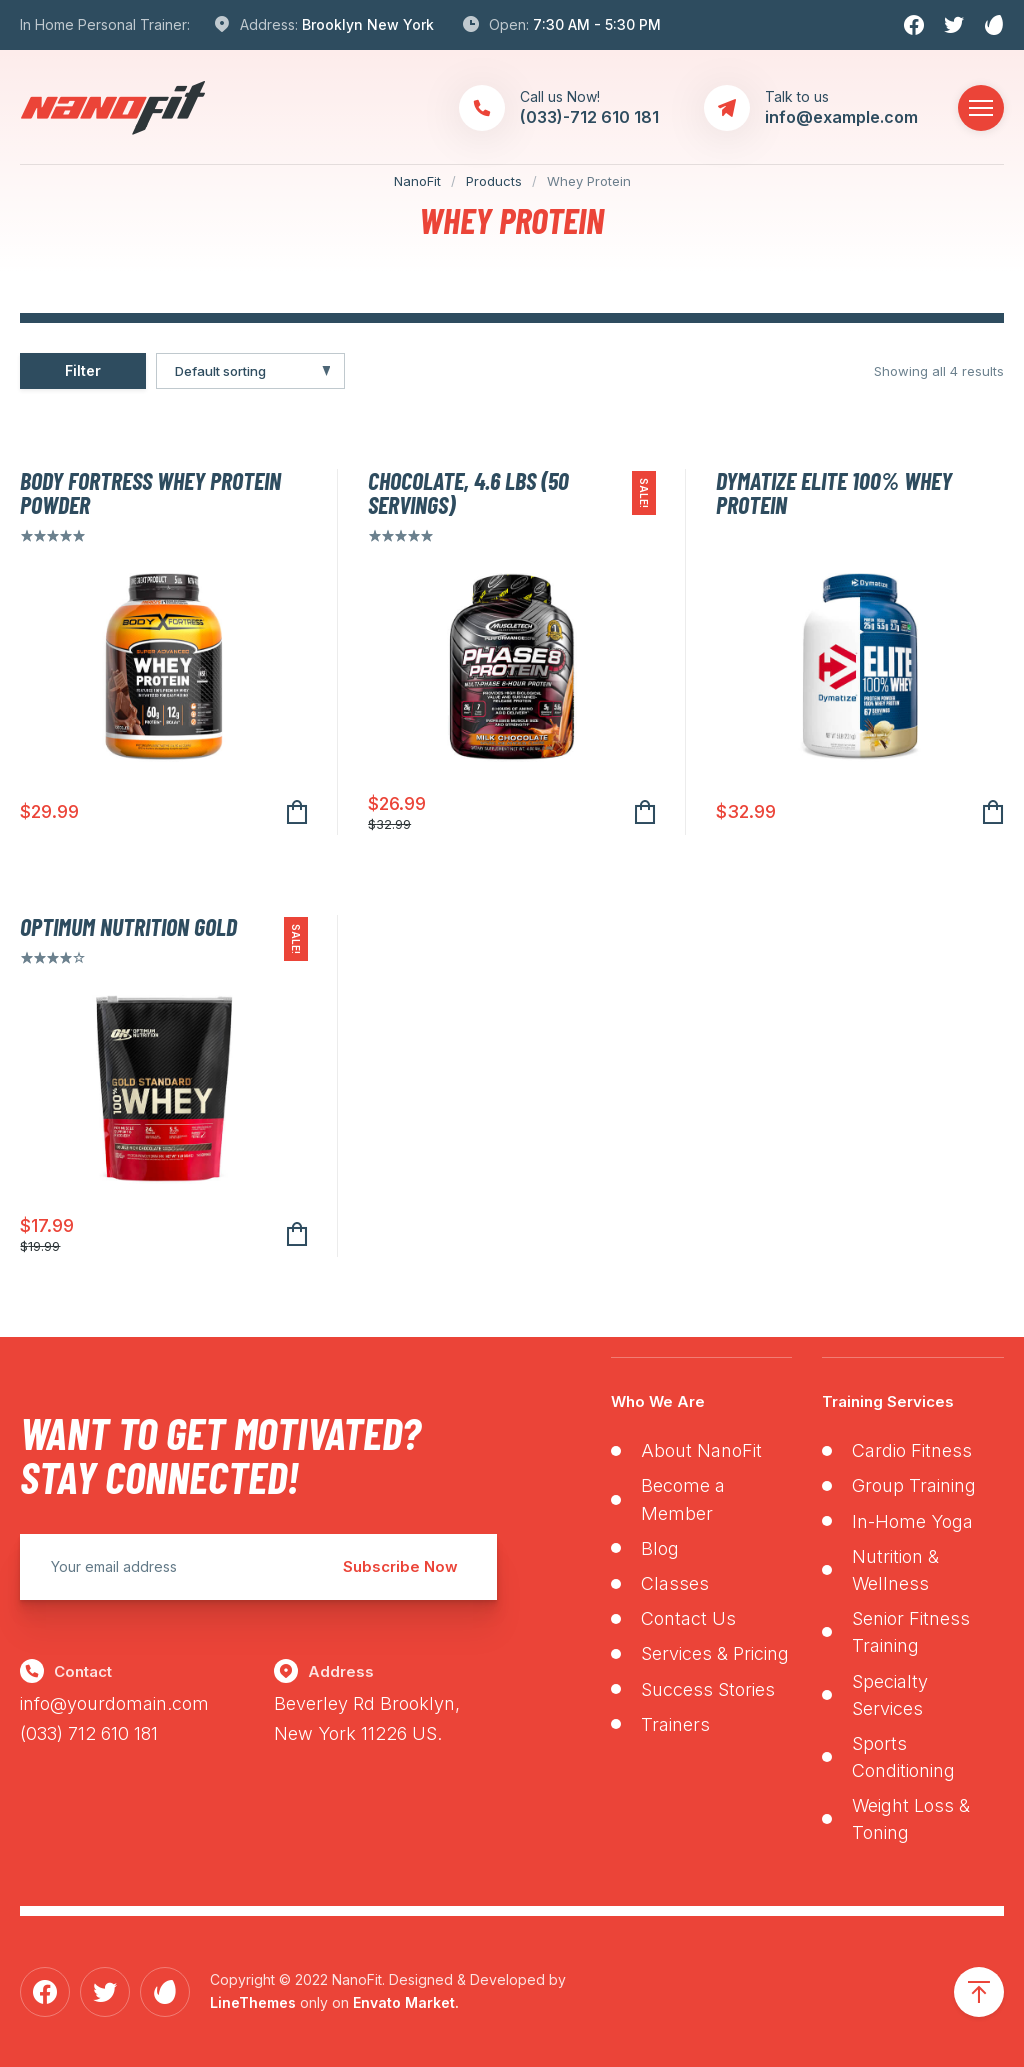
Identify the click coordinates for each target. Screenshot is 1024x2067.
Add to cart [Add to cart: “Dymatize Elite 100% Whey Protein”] (993, 812)
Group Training (914, 1485)
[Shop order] (250, 371)
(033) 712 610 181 (89, 1733)
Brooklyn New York (368, 24)
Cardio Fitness (912, 1450)
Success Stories (708, 1689)
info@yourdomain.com (114, 1703)
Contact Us (688, 1618)
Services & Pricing (715, 1653)
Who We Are (658, 1401)
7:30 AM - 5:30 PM (597, 24)
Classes (675, 1583)
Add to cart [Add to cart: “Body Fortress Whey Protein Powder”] (297, 812)
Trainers (675, 1724)
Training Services (888, 1401)
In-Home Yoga (912, 1521)
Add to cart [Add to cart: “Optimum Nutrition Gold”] (297, 1234)
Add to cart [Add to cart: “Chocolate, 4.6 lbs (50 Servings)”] (645, 812)
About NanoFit (701, 1450)
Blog (660, 1548)
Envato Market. (406, 2002)
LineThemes (253, 2002)
